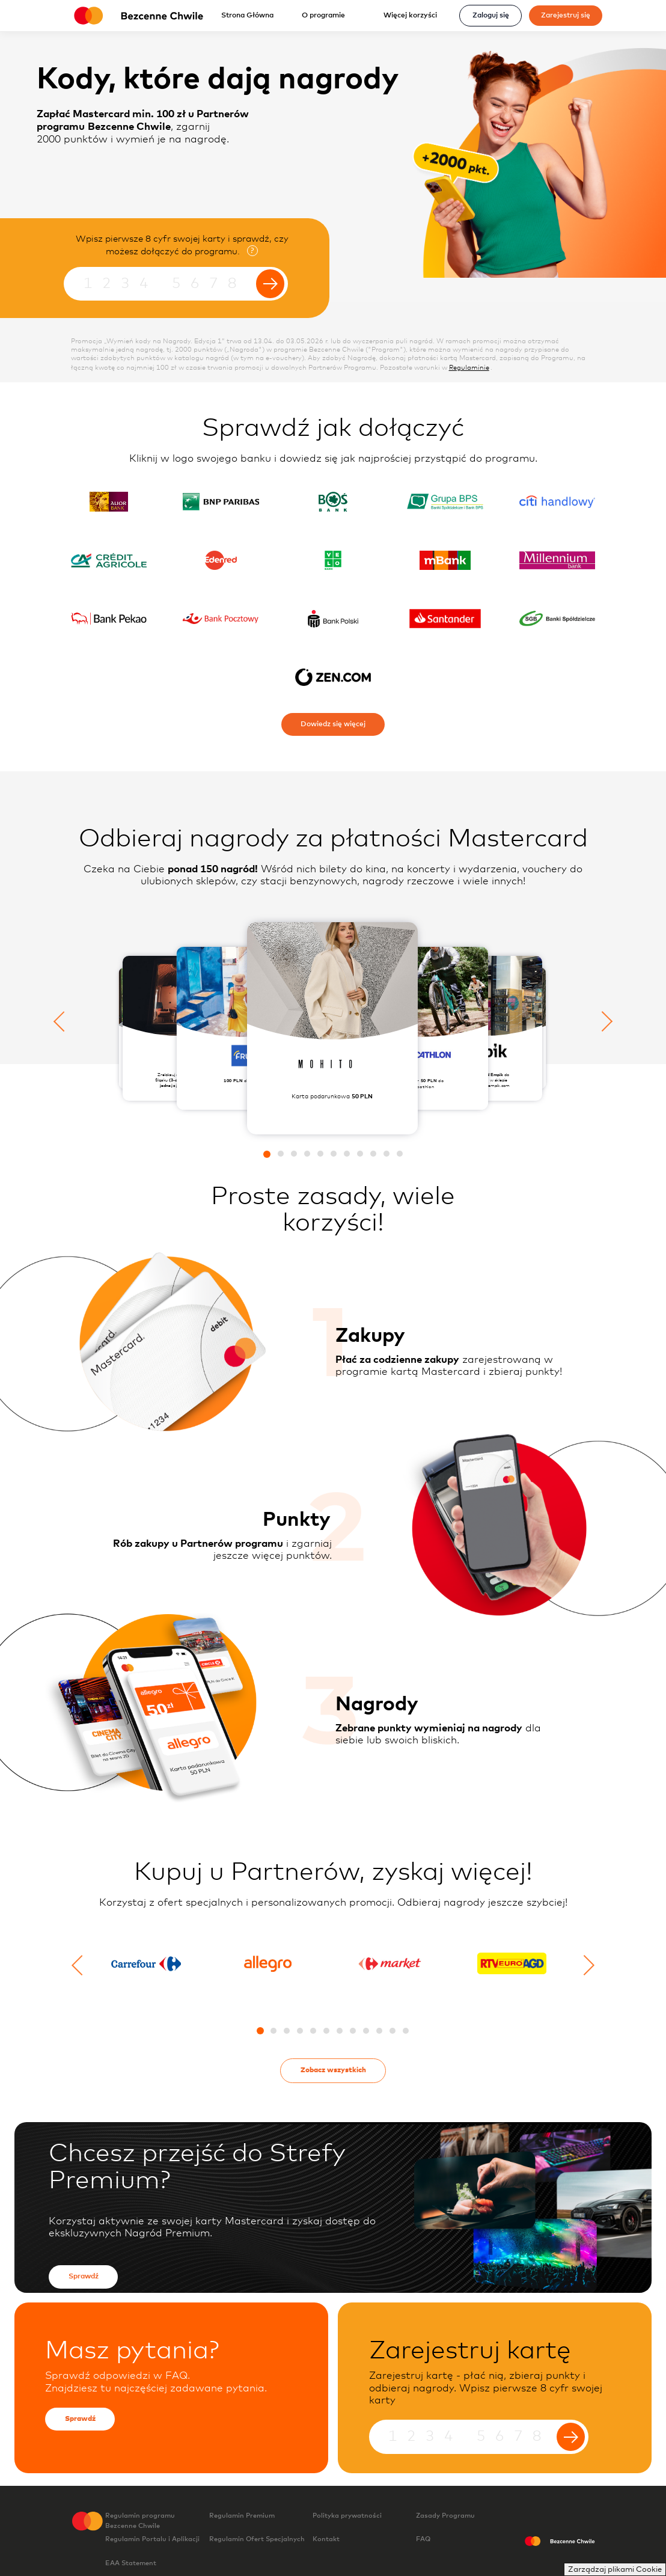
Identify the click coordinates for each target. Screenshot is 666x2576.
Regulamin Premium (259, 2520)
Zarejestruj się (565, 15)
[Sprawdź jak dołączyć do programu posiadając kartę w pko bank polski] (333, 618)
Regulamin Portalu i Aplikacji (157, 2544)
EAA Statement (148, 2563)
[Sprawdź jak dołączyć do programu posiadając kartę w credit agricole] (109, 560)
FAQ (423, 2539)
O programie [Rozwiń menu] (327, 15)
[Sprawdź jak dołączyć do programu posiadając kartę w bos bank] (333, 501)
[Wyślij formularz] (270, 283)
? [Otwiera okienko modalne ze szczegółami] (252, 251)
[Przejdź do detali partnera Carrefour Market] (393, 1968)
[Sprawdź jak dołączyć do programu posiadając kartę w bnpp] (221, 501)
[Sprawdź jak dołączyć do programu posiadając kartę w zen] (333, 677)
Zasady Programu (445, 2515)
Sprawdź (84, 2276)
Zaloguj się (490, 15)
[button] (266, 1154)
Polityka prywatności (364, 2520)
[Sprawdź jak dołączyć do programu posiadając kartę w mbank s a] (445, 560)
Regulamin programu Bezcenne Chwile (140, 2520)
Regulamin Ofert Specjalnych (257, 2545)
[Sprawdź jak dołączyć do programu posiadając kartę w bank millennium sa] (557, 560)
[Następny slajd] (602, 1021)
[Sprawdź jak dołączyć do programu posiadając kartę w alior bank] (109, 501)
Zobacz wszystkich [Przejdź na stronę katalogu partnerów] (333, 2070)
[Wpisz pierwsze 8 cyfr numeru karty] (175, 284)
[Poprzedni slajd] (63, 1021)
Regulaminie (469, 367)
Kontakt (326, 2539)
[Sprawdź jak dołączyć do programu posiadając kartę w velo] (333, 560)
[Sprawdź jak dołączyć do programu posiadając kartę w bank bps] (445, 501)
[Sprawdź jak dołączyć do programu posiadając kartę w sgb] (557, 618)
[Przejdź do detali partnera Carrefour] (150, 1968)
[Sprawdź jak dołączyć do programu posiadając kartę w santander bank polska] (445, 618)
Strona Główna (247, 15)
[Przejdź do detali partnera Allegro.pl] (272, 1968)
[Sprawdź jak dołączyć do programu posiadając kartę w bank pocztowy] (221, 618)
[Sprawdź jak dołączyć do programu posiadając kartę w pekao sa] (109, 618)
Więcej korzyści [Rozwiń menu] (413, 15)
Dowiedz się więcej (333, 724)
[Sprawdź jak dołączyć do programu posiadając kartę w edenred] (221, 560)
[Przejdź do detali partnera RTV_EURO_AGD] (515, 1968)
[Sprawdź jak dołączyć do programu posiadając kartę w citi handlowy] (557, 501)
